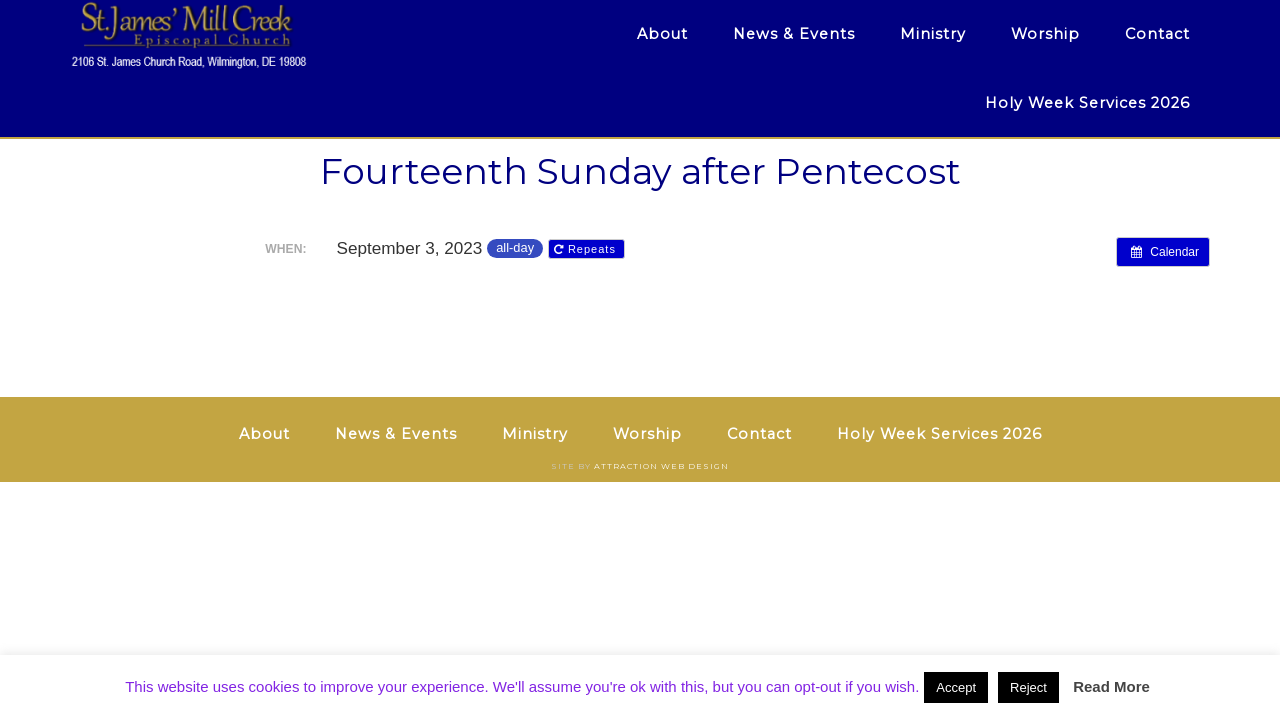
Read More (1111, 686)
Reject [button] (1028, 687)
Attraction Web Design (661, 466)
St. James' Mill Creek (250, 35)
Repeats (587, 249)
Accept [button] (956, 687)
